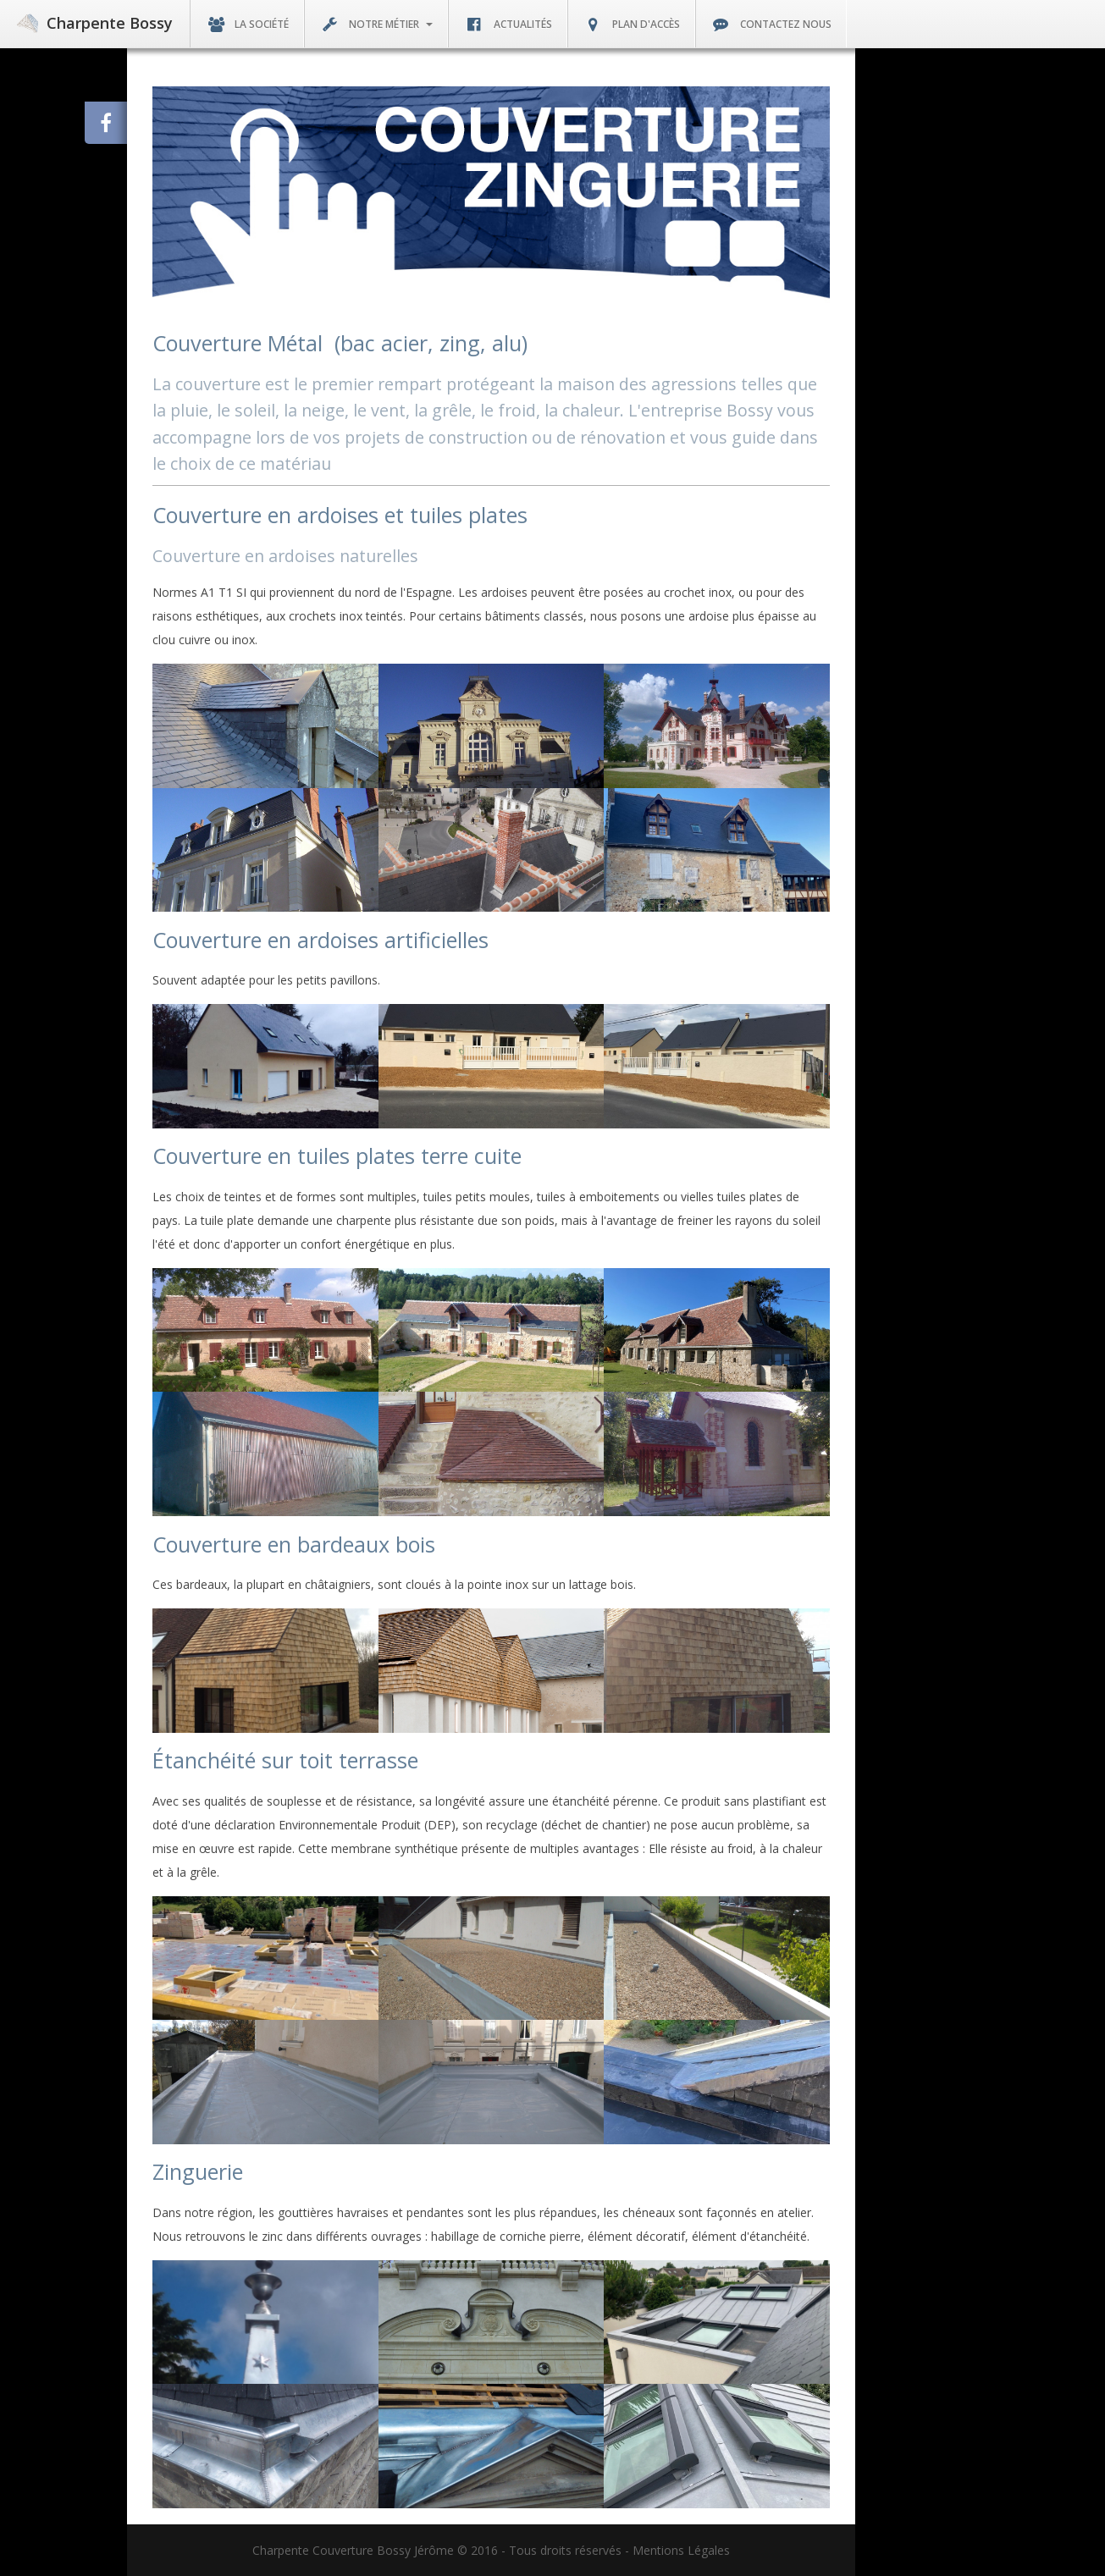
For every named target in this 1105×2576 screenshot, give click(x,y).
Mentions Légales (681, 2550)
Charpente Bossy (95, 23)
